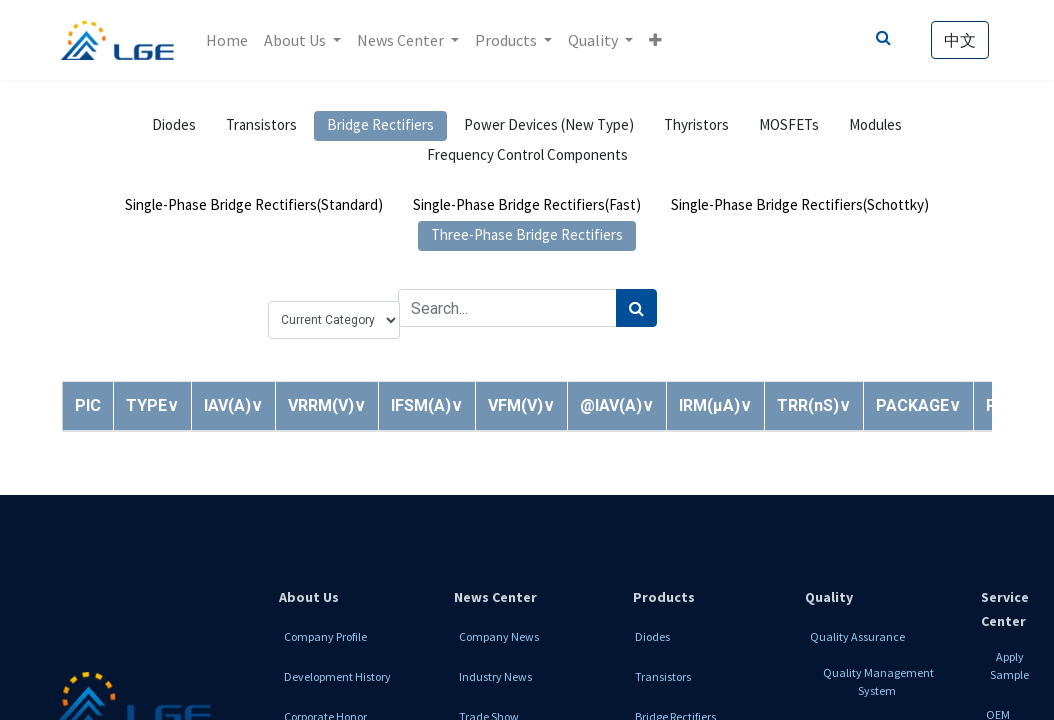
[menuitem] (228, 40)
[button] (656, 40)
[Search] (636, 308)
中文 (959, 40)
